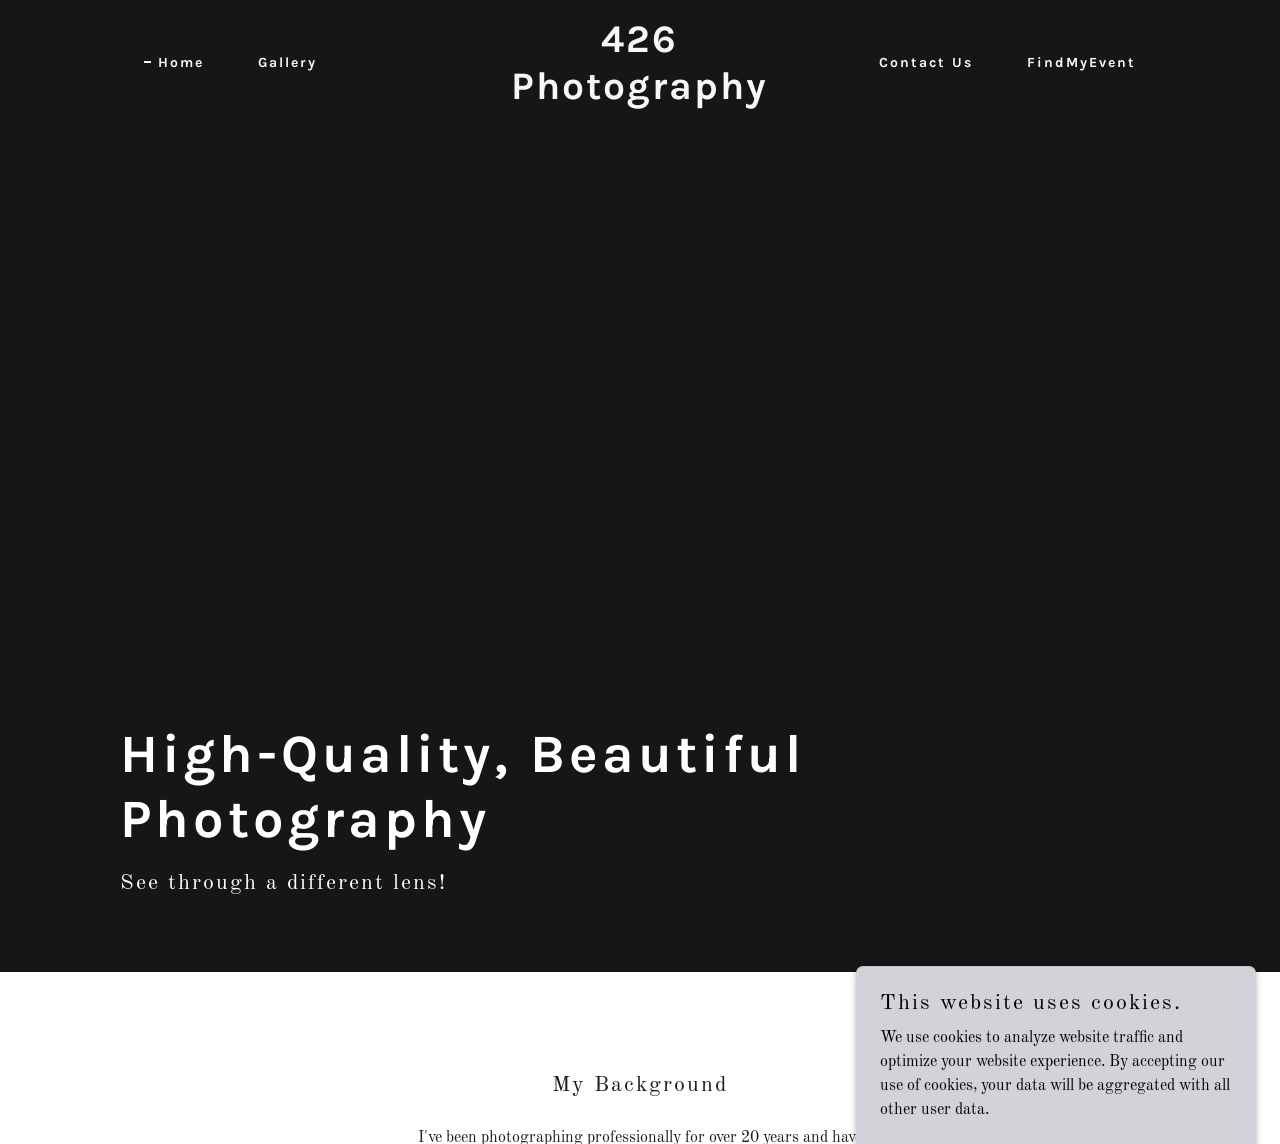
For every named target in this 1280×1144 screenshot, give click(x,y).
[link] (640, 95)
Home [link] (181, 62)
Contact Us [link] (926, 62)
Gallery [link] (287, 62)
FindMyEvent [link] (1081, 62)
